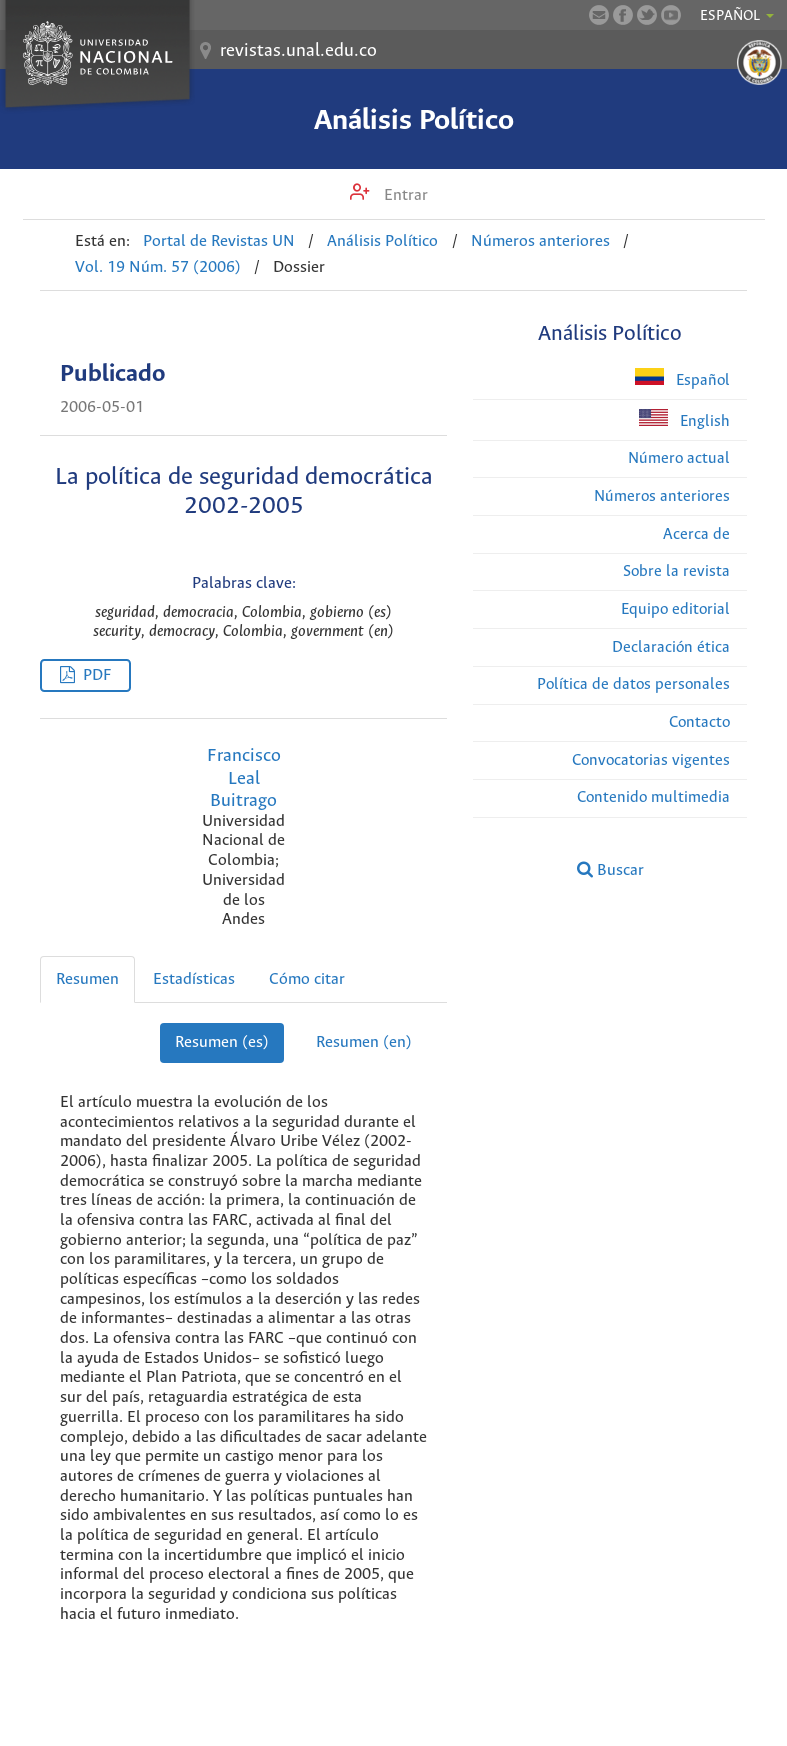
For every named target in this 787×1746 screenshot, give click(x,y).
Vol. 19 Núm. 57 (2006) (158, 267)
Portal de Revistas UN (219, 241)
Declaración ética (671, 647)
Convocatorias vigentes (651, 760)
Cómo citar (307, 979)
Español (682, 378)
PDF (97, 675)
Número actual (679, 458)
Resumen (87, 979)
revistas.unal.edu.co (298, 51)
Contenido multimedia (653, 797)
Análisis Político (414, 121)
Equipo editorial (675, 609)
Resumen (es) (222, 1042)
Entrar (404, 195)
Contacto (699, 722)
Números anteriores (540, 241)
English (684, 419)
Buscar (610, 870)
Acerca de (696, 534)
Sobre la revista (676, 571)
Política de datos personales (633, 684)
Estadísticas (194, 979)
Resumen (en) (364, 1042)
